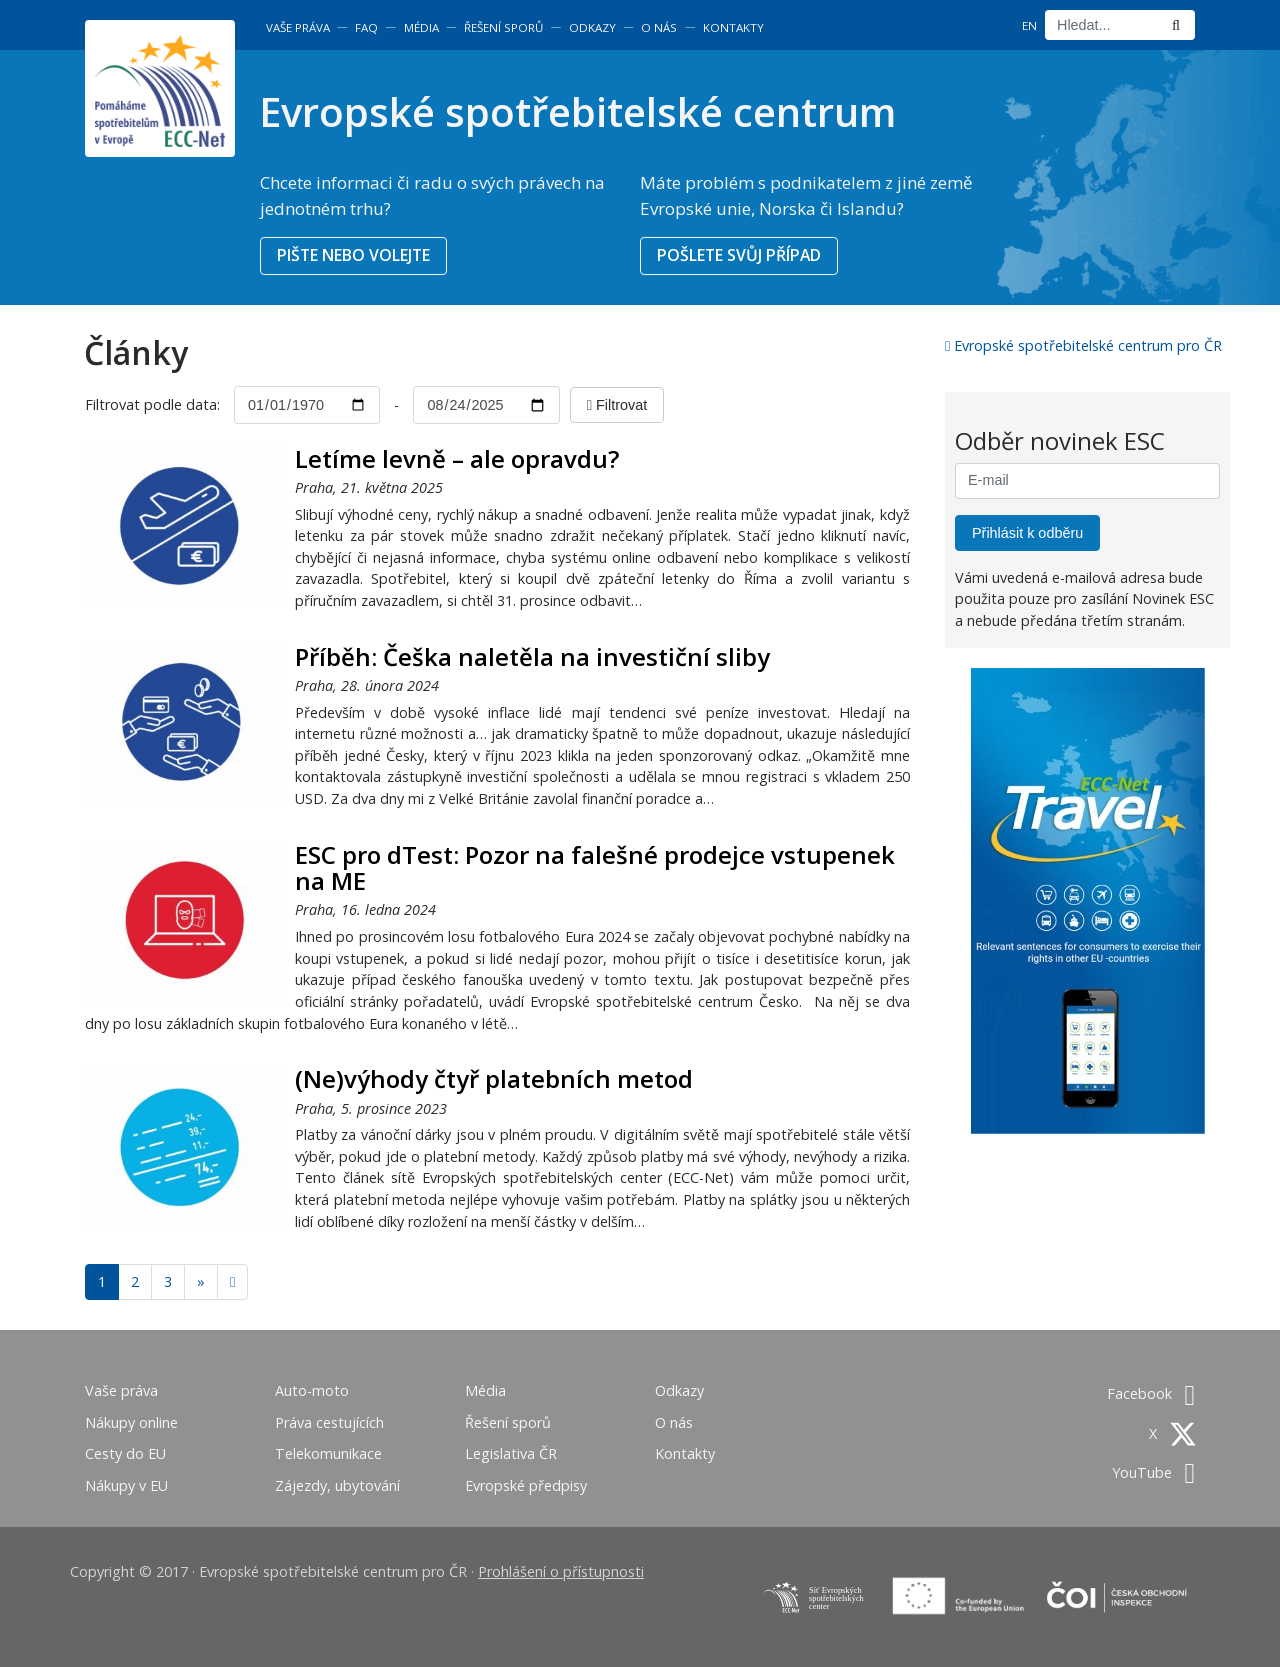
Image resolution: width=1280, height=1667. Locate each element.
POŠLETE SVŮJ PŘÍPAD (739, 255)
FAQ (366, 27)
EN (1029, 25)
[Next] (232, 1282)
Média (421, 27)
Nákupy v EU (126, 1485)
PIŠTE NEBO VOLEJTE (353, 255)
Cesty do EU (125, 1453)
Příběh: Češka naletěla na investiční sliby (532, 656)
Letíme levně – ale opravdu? (457, 458)
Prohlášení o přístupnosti (561, 1571)
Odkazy (592, 27)
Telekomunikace (328, 1453)
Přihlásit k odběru (1027, 533)
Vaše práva (298, 27)
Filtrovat (617, 405)
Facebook (1151, 1393)
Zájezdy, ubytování (337, 1485)
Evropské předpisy (526, 1485)
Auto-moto (312, 1390)
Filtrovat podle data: (154, 404)
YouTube (1153, 1472)
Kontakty (733, 27)
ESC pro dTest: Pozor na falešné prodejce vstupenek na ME (595, 867)
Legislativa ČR (511, 1453)
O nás (659, 27)
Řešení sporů (503, 27)
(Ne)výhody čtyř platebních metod (494, 1078)
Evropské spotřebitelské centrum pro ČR (1083, 345)
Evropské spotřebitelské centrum (577, 111)
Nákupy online (131, 1422)
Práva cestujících (329, 1422)
